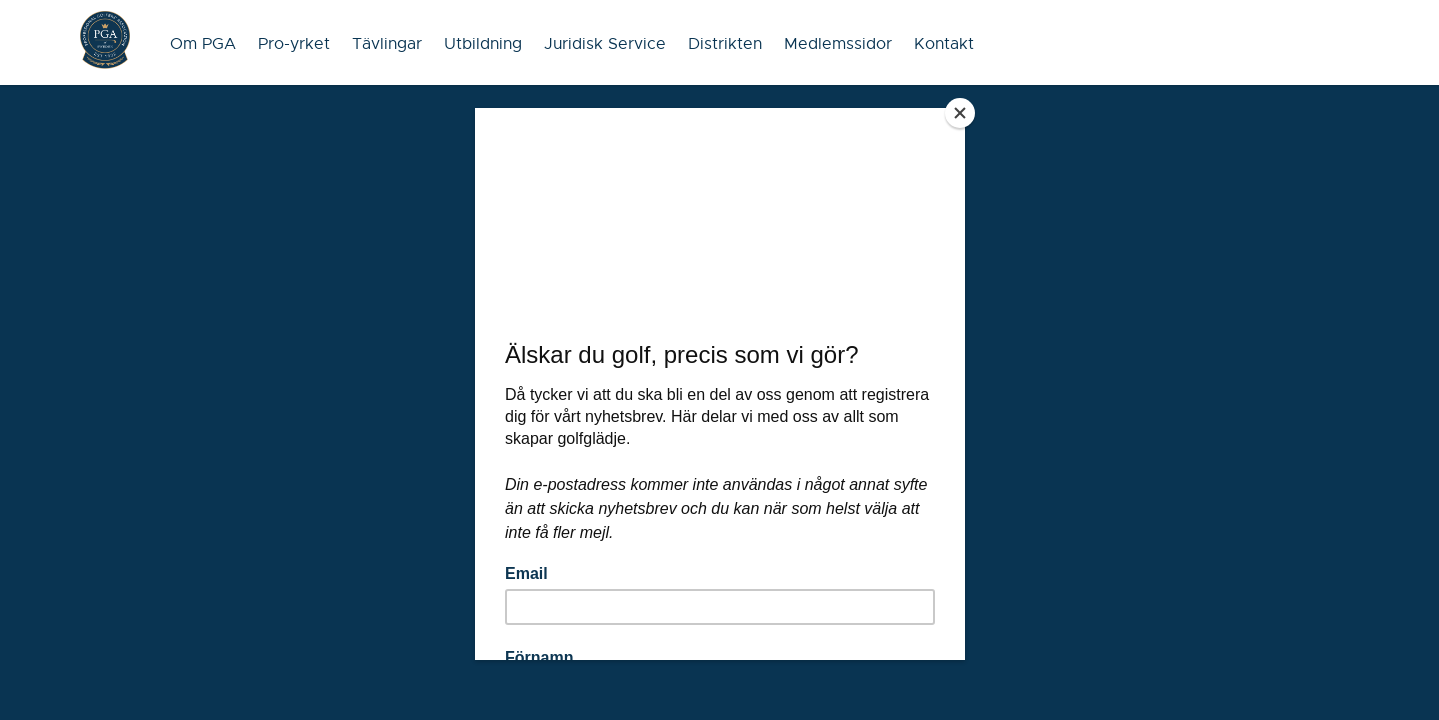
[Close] (960, 113)
